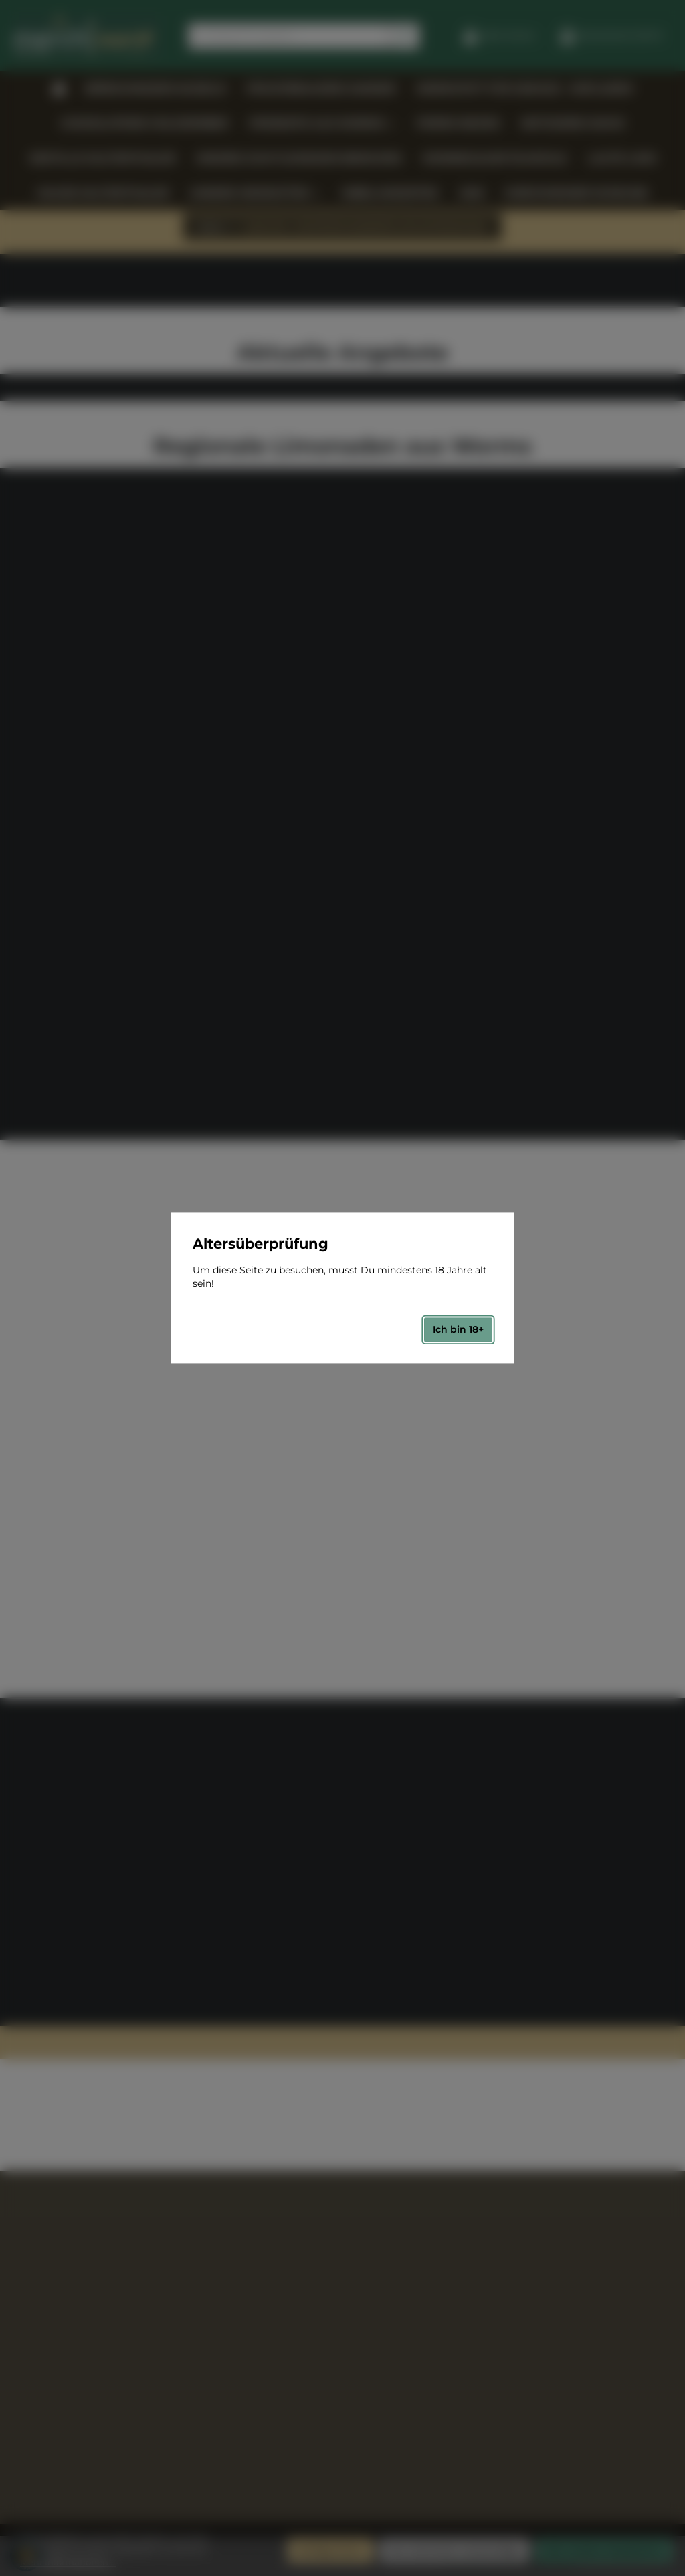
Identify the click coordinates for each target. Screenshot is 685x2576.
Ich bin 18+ (458, 1329)
